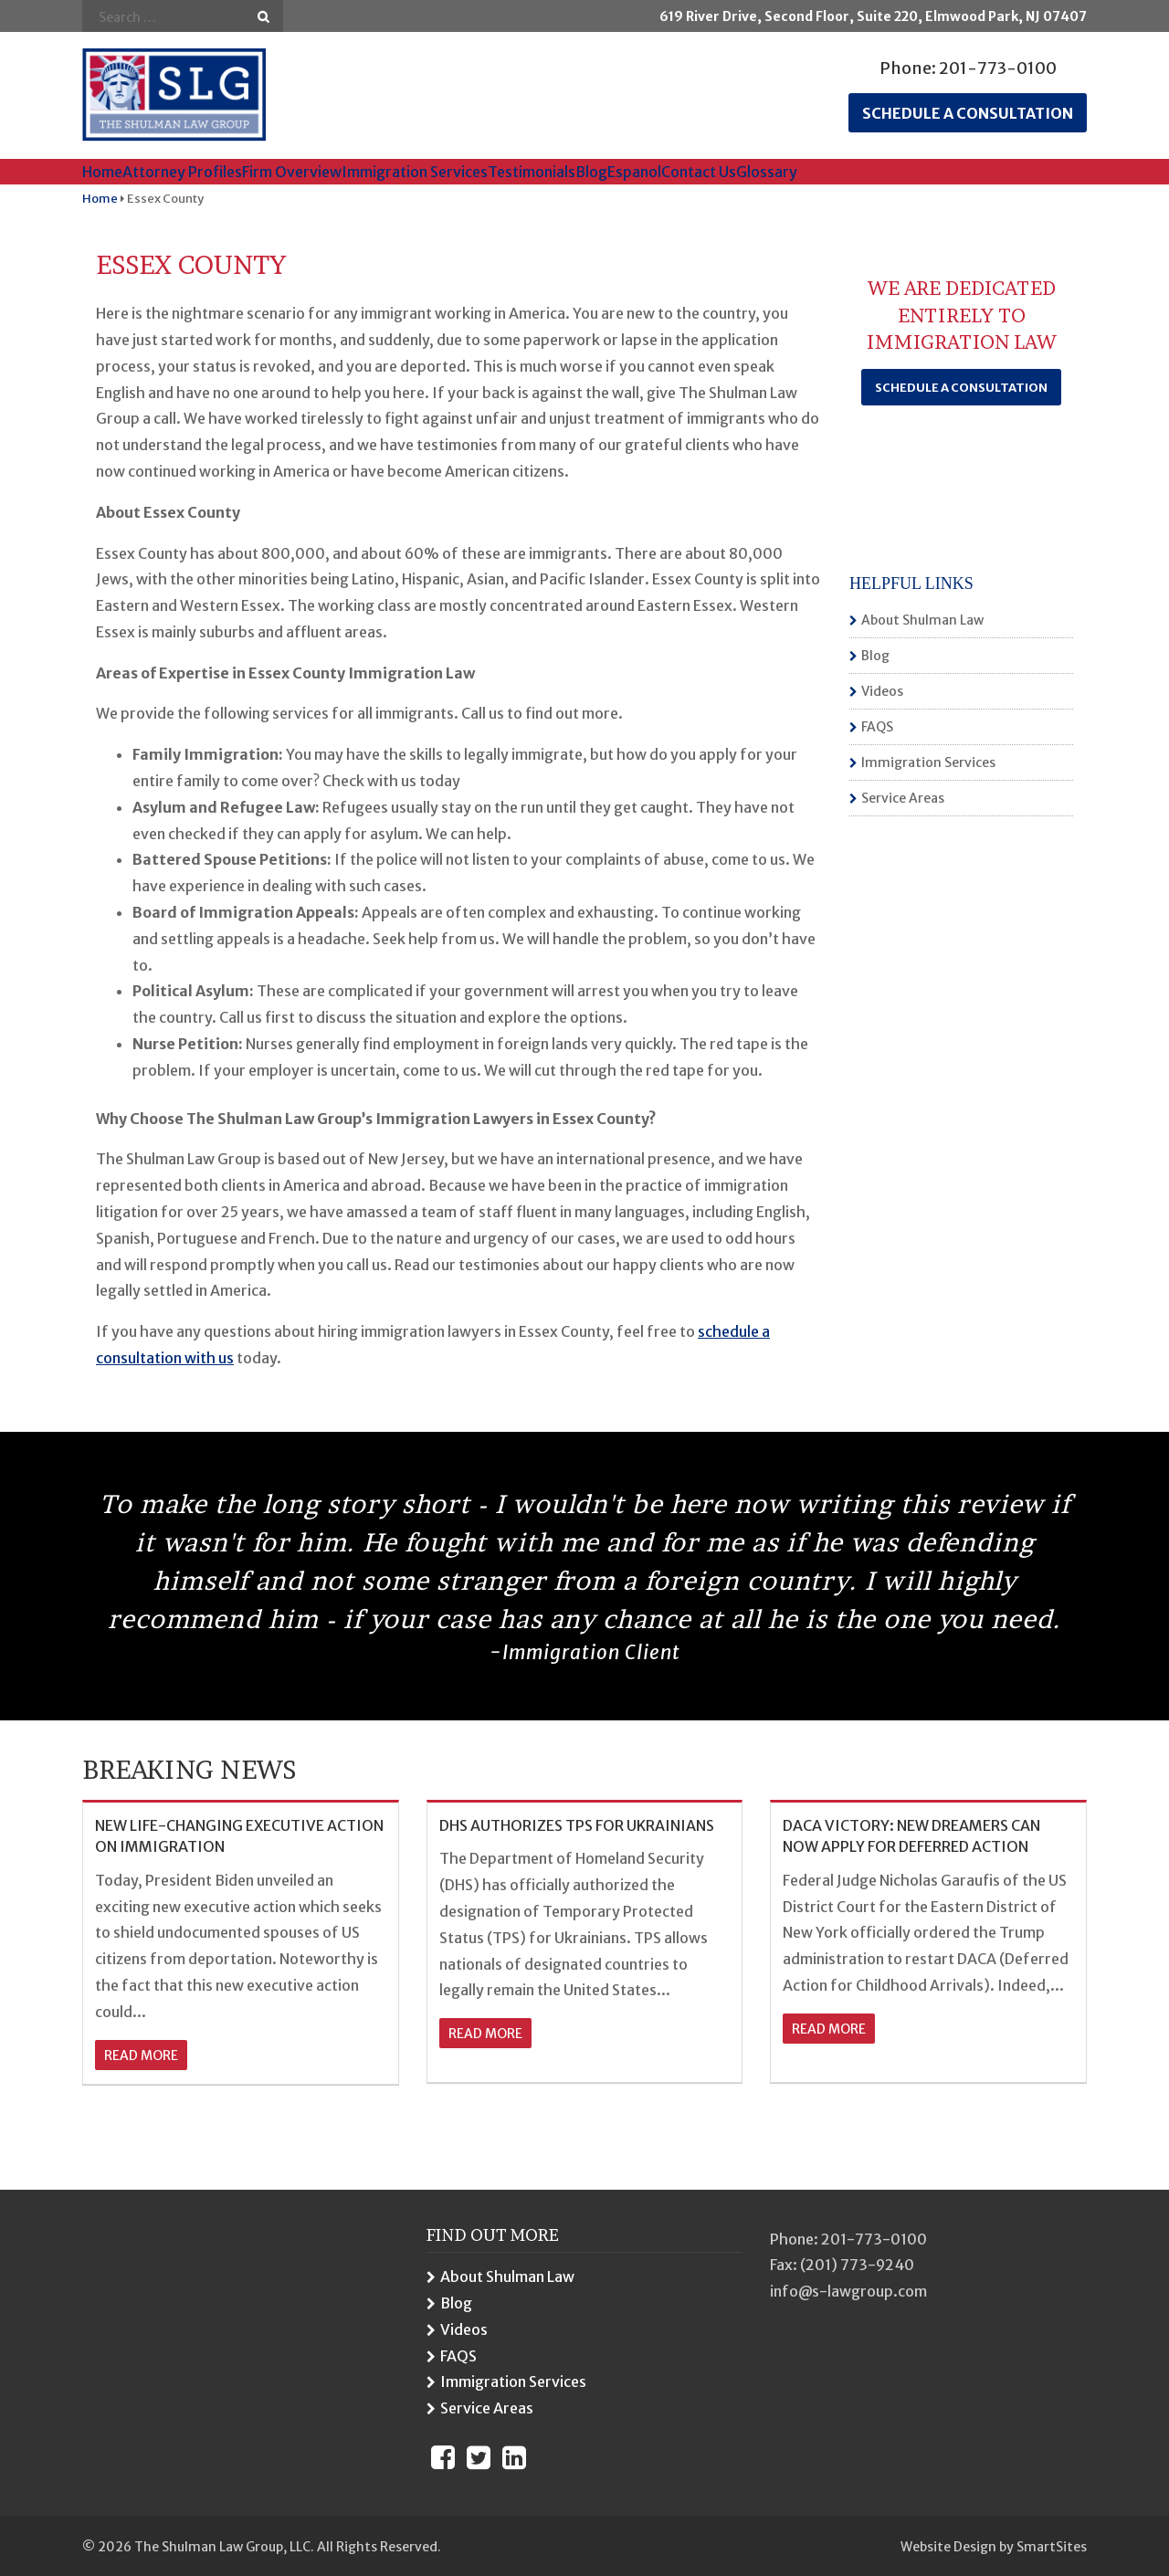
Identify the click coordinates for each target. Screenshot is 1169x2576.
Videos (882, 691)
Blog (591, 172)
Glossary (766, 172)
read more (141, 2055)
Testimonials (531, 172)
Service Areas (902, 798)
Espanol (634, 172)
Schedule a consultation (967, 113)
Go (263, 17)
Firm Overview (292, 172)
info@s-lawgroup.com (848, 2291)
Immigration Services (415, 172)
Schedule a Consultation (961, 387)
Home (102, 172)
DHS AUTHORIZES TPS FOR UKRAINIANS (576, 1825)
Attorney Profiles (182, 172)
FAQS (877, 726)
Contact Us (698, 172)
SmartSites (1051, 2547)
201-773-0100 (998, 68)
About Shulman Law (922, 620)
